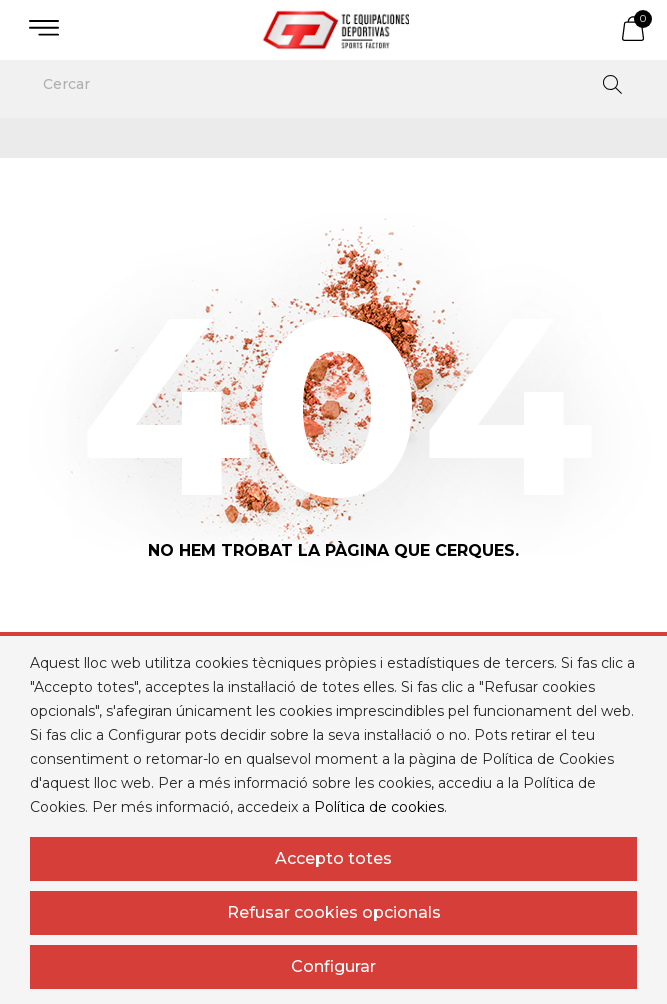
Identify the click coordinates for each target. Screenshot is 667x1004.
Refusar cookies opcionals (334, 912)
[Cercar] (333, 84)
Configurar (333, 966)
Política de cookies (379, 807)
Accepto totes (333, 858)
